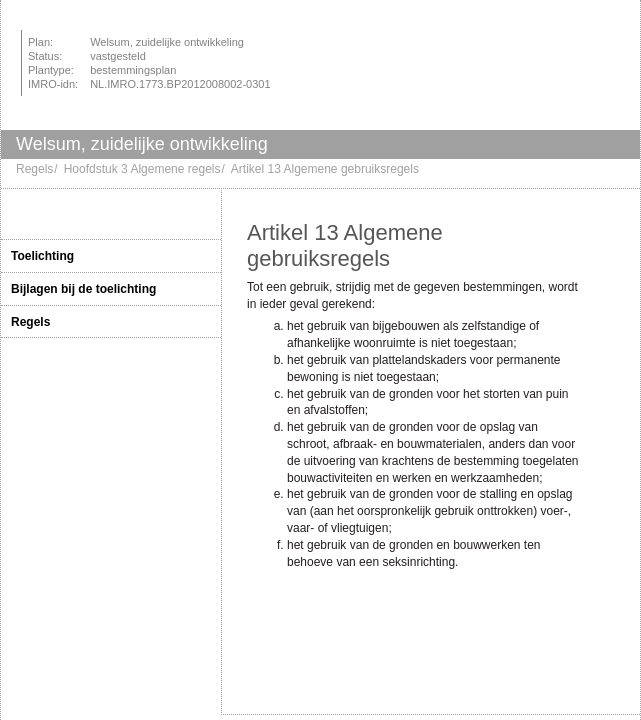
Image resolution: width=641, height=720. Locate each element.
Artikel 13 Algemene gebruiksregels (325, 169)
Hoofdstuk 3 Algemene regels (142, 169)
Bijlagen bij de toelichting (83, 289)
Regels (34, 169)
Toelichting (42, 256)
